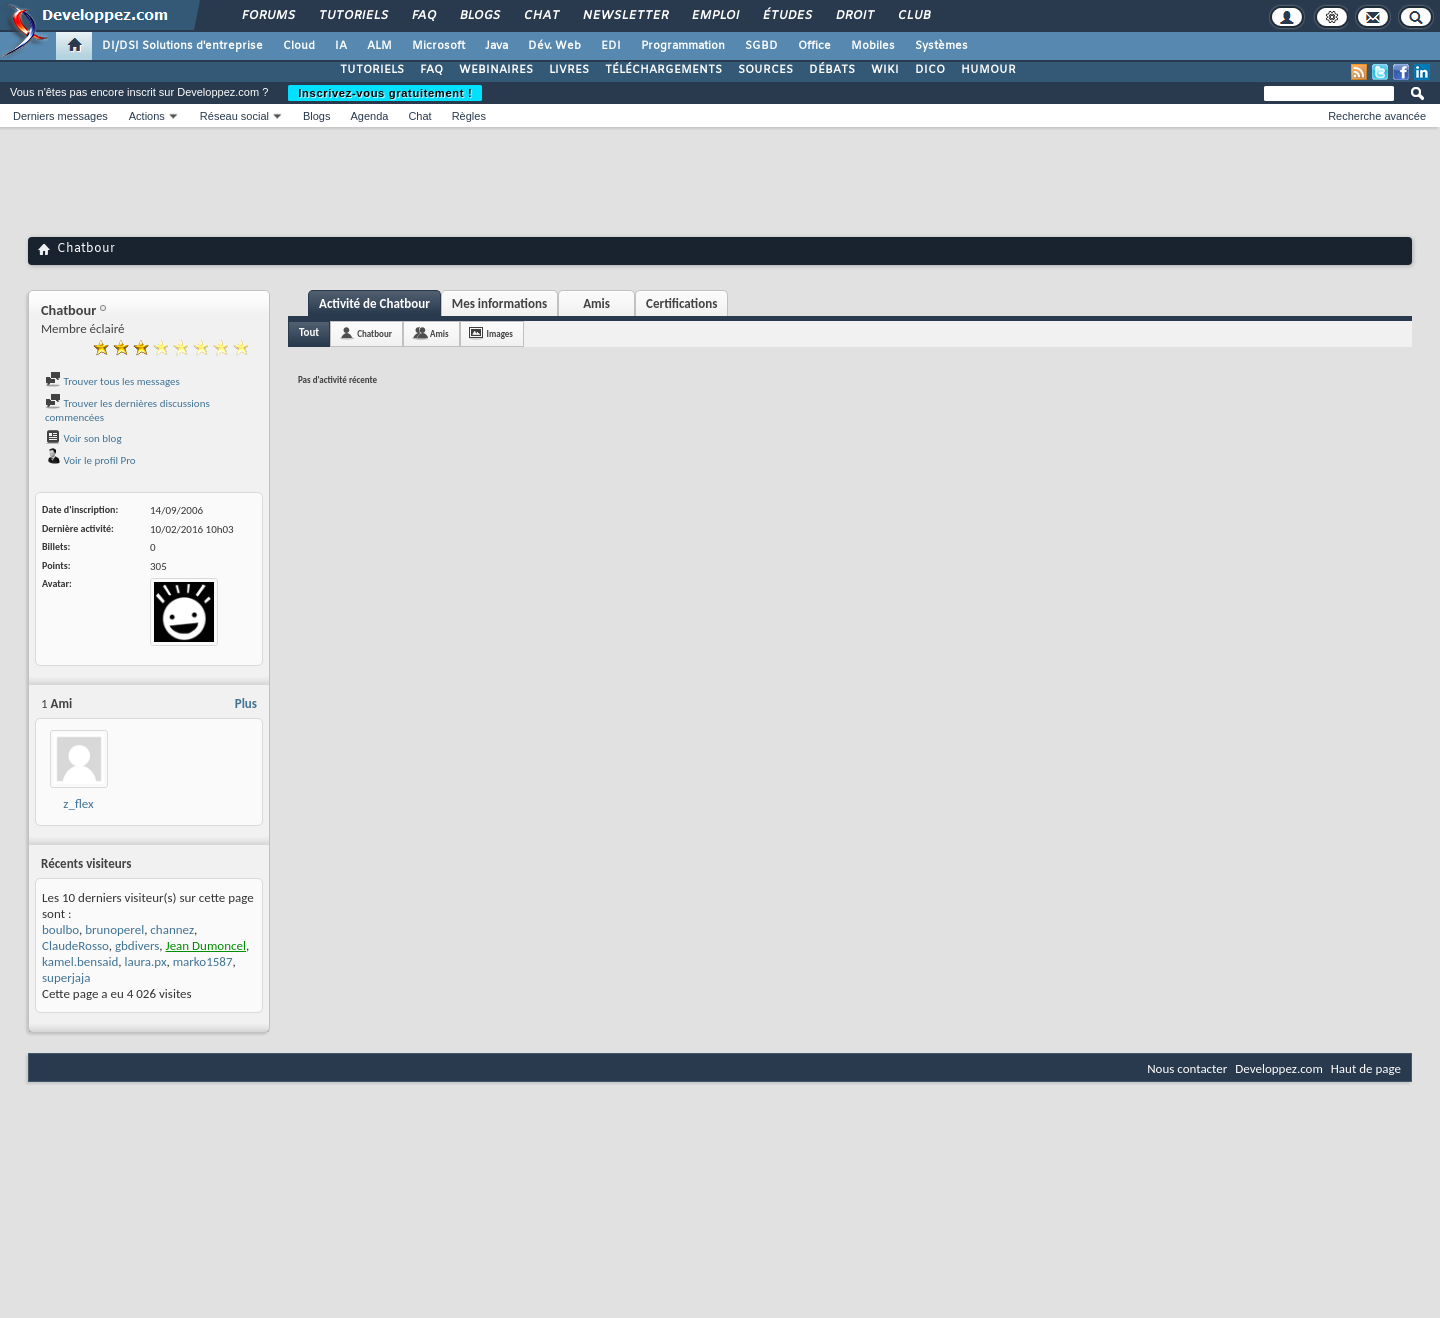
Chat (540, 16)
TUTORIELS (372, 70)
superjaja (66, 977)
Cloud (299, 46)
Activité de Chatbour (374, 303)
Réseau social (234, 116)
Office (814, 46)
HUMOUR (988, 70)
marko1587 (203, 961)
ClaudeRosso (75, 945)
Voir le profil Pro (90, 460)
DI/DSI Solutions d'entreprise (182, 46)
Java (496, 46)
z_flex (78, 803)
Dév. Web (554, 46)
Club (913, 16)
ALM (379, 46)
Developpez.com (1279, 1068)
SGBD (761, 46)
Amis (596, 303)
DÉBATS (832, 70)
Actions (147, 116)
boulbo (60, 929)
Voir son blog (83, 438)
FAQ (423, 16)
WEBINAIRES (496, 70)
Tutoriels (352, 16)
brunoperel (114, 929)
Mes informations (499, 303)
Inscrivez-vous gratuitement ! (385, 93)
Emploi (714, 16)
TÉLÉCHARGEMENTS (663, 70)
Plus (246, 703)
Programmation (683, 46)
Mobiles (873, 46)
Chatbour (374, 333)
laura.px (146, 961)
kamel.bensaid (80, 961)
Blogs (479, 16)
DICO (930, 70)
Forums (267, 16)
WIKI (885, 70)
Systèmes (941, 46)
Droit (854, 16)
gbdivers (137, 945)
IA (341, 46)
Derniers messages (60, 116)
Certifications (681, 303)
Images (500, 333)
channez (172, 929)
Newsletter (624, 16)
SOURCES (765, 70)
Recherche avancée (1377, 116)
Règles (469, 116)
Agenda (369, 116)
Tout (309, 332)
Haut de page (1366, 1068)
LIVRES (569, 70)
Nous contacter (1187, 1068)
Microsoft (438, 46)
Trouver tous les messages (112, 381)
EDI (611, 46)
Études (786, 16)
